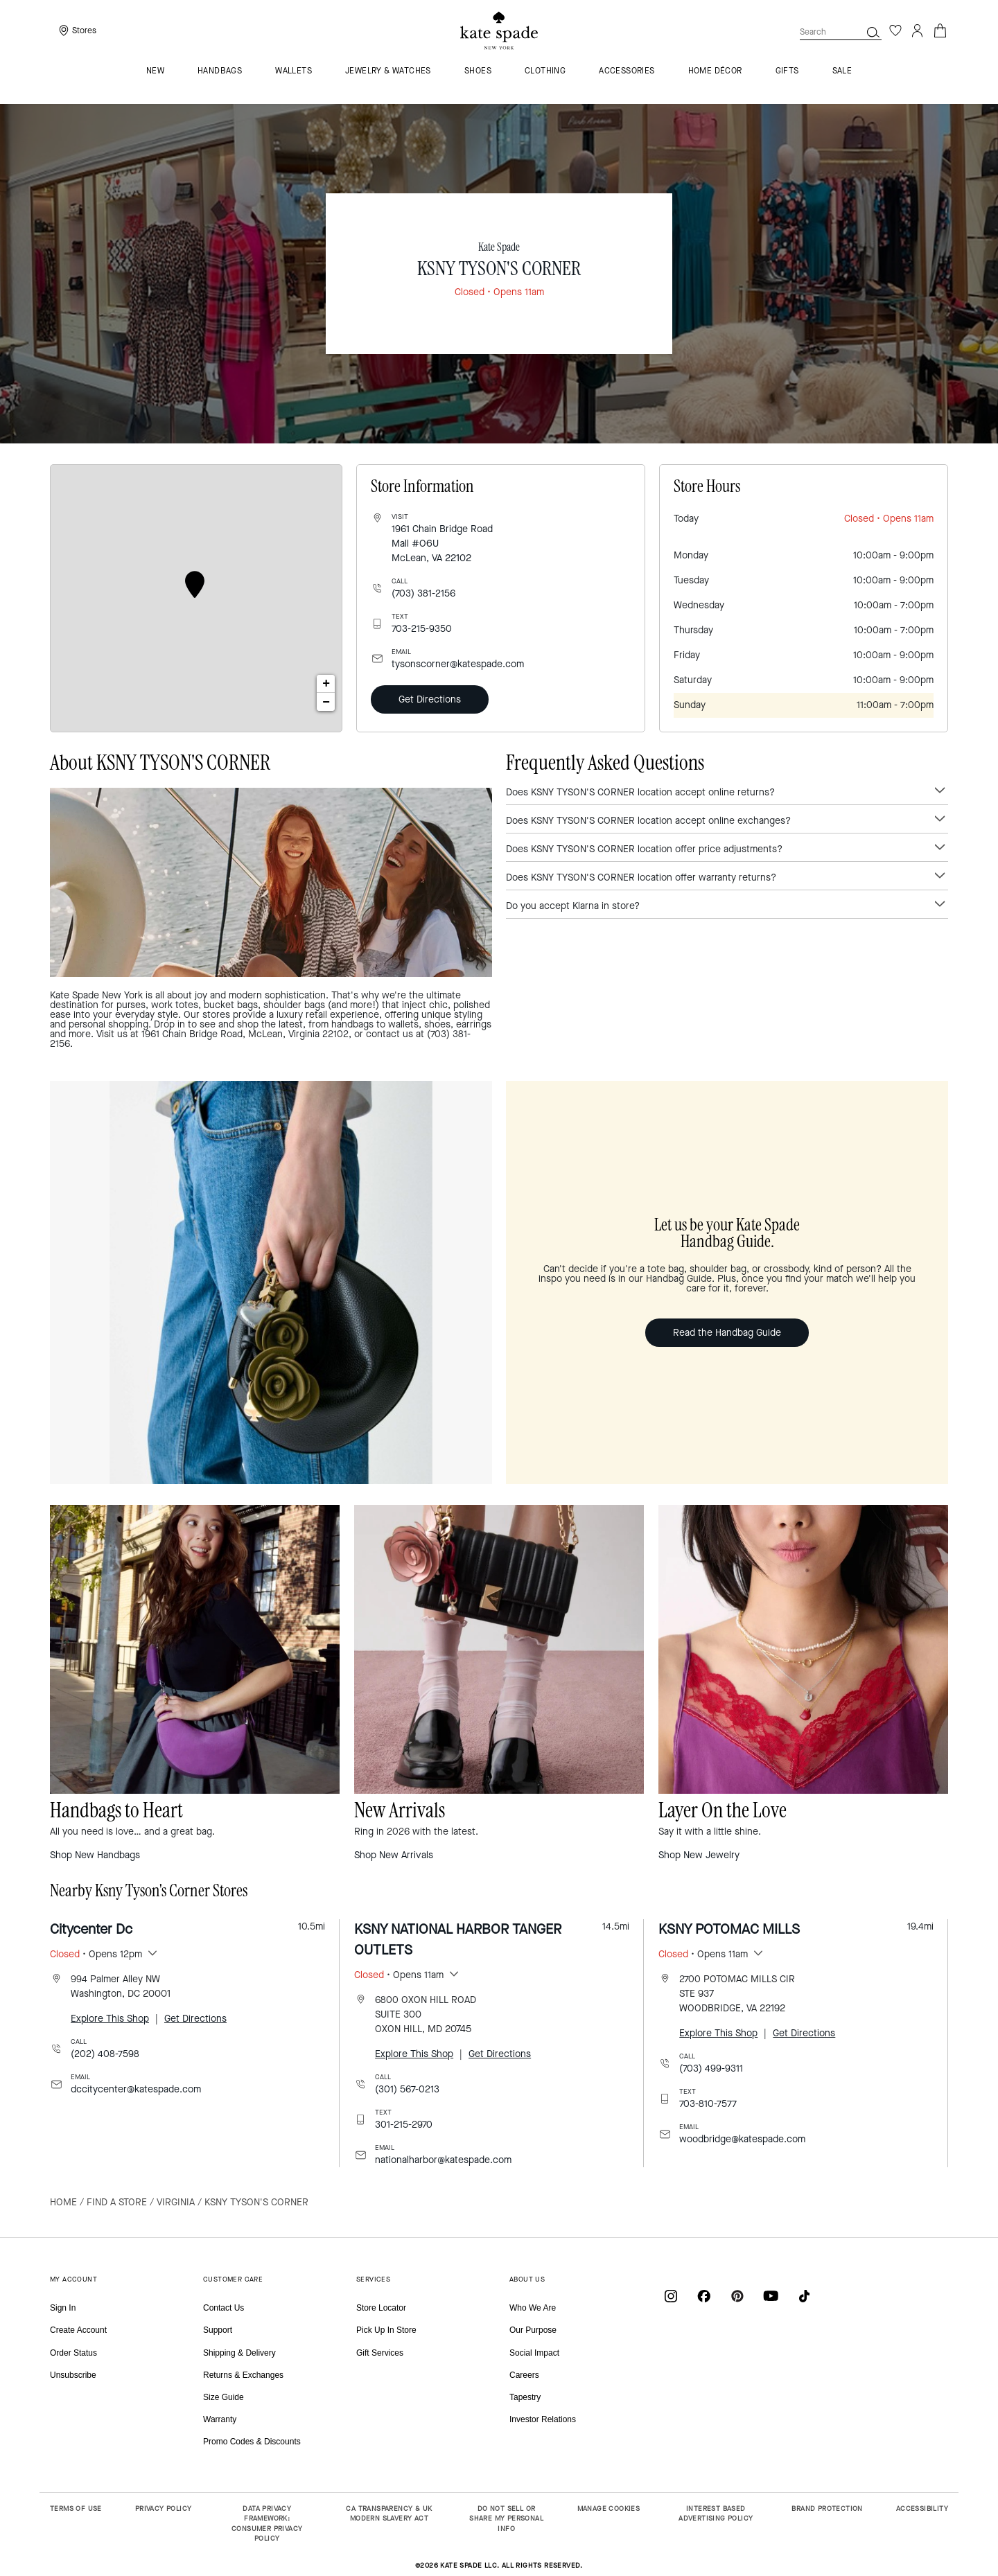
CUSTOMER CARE (233, 2279)
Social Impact (534, 2353)
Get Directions (430, 699)
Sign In (63, 2308)
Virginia (176, 2202)
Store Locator (381, 2308)
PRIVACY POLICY (163, 2508)
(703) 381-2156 (423, 593)
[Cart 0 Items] (939, 29)
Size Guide (223, 2397)
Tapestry (525, 2397)
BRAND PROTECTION (826, 2508)
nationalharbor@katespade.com (443, 2160)
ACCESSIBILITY (922, 2508)
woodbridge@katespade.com (742, 2139)
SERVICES (373, 2279)
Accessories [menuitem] (626, 71)
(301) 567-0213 (407, 2089)
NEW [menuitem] (155, 71)
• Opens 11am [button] (399, 1975)
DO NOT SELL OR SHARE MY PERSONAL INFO (506, 2518)
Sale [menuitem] (842, 71)
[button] (873, 32)
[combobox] (841, 32)
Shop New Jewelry (698, 1855)
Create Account (78, 2330)
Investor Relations (542, 2419)
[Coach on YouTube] (770, 2295)
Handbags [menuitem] (220, 71)
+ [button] (326, 684)
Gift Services (379, 2353)
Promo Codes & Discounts (252, 2441)
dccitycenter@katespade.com (136, 2089)
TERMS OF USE (76, 2508)
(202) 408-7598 (105, 2054)
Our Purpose (533, 2330)
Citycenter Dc (91, 1929)
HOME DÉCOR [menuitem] (715, 71)
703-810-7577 (708, 2103)
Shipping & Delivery (239, 2353)
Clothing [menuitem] (545, 71)
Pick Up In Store (386, 2330)
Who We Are (532, 2308)
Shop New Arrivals (393, 1855)
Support (217, 2330)
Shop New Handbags (95, 1855)
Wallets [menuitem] (293, 71)
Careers (524, 2375)
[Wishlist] (895, 30)
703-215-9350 (422, 628)
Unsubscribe (73, 2375)
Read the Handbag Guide (727, 1332)
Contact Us (223, 2308)
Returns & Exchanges (243, 2375)
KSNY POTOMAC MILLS (729, 1929)
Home (63, 2202)
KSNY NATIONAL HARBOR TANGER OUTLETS (457, 1939)
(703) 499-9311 (711, 2068)
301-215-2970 (403, 2124)
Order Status (73, 2353)
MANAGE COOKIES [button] (608, 2508)
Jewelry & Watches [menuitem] (388, 71)
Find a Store (117, 2202)
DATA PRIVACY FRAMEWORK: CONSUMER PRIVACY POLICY (266, 2523)
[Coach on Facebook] (704, 2295)
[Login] (917, 30)
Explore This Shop (110, 2018)
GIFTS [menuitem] (787, 71)
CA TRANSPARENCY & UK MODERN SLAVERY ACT (389, 2513)
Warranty (219, 2419)
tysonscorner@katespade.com (458, 664)
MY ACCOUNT (73, 2279)
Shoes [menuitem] (477, 71)
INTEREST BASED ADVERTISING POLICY (716, 2513)
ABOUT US (527, 2279)
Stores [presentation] (84, 30)
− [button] (326, 702)
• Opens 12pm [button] (96, 1954)
